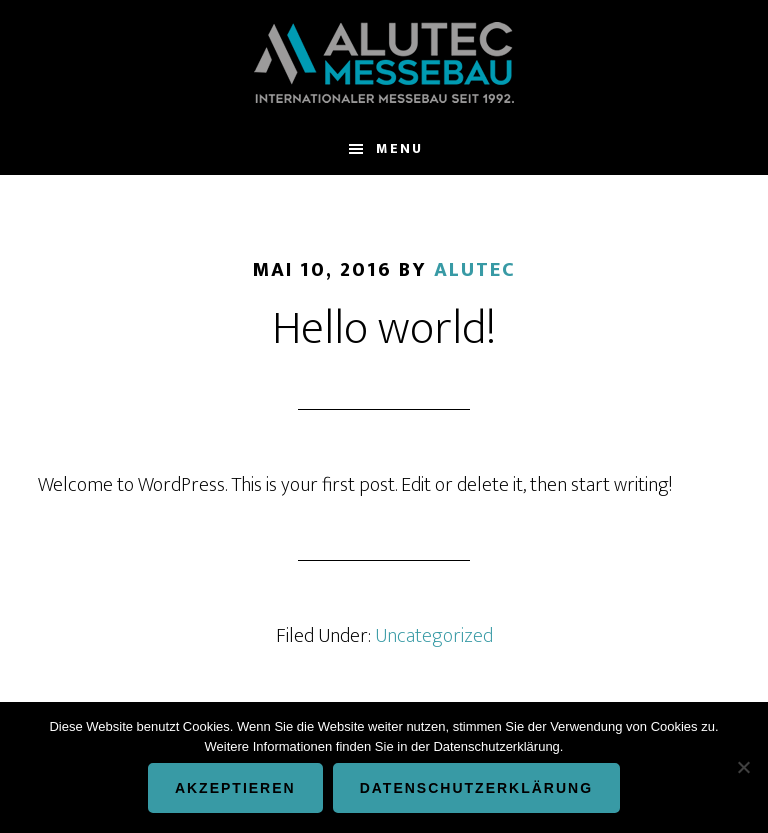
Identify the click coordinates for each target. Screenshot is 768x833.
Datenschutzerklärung (476, 788)
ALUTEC (383, 62)
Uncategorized (434, 636)
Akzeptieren (235, 788)
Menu (399, 148)
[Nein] (743, 767)
